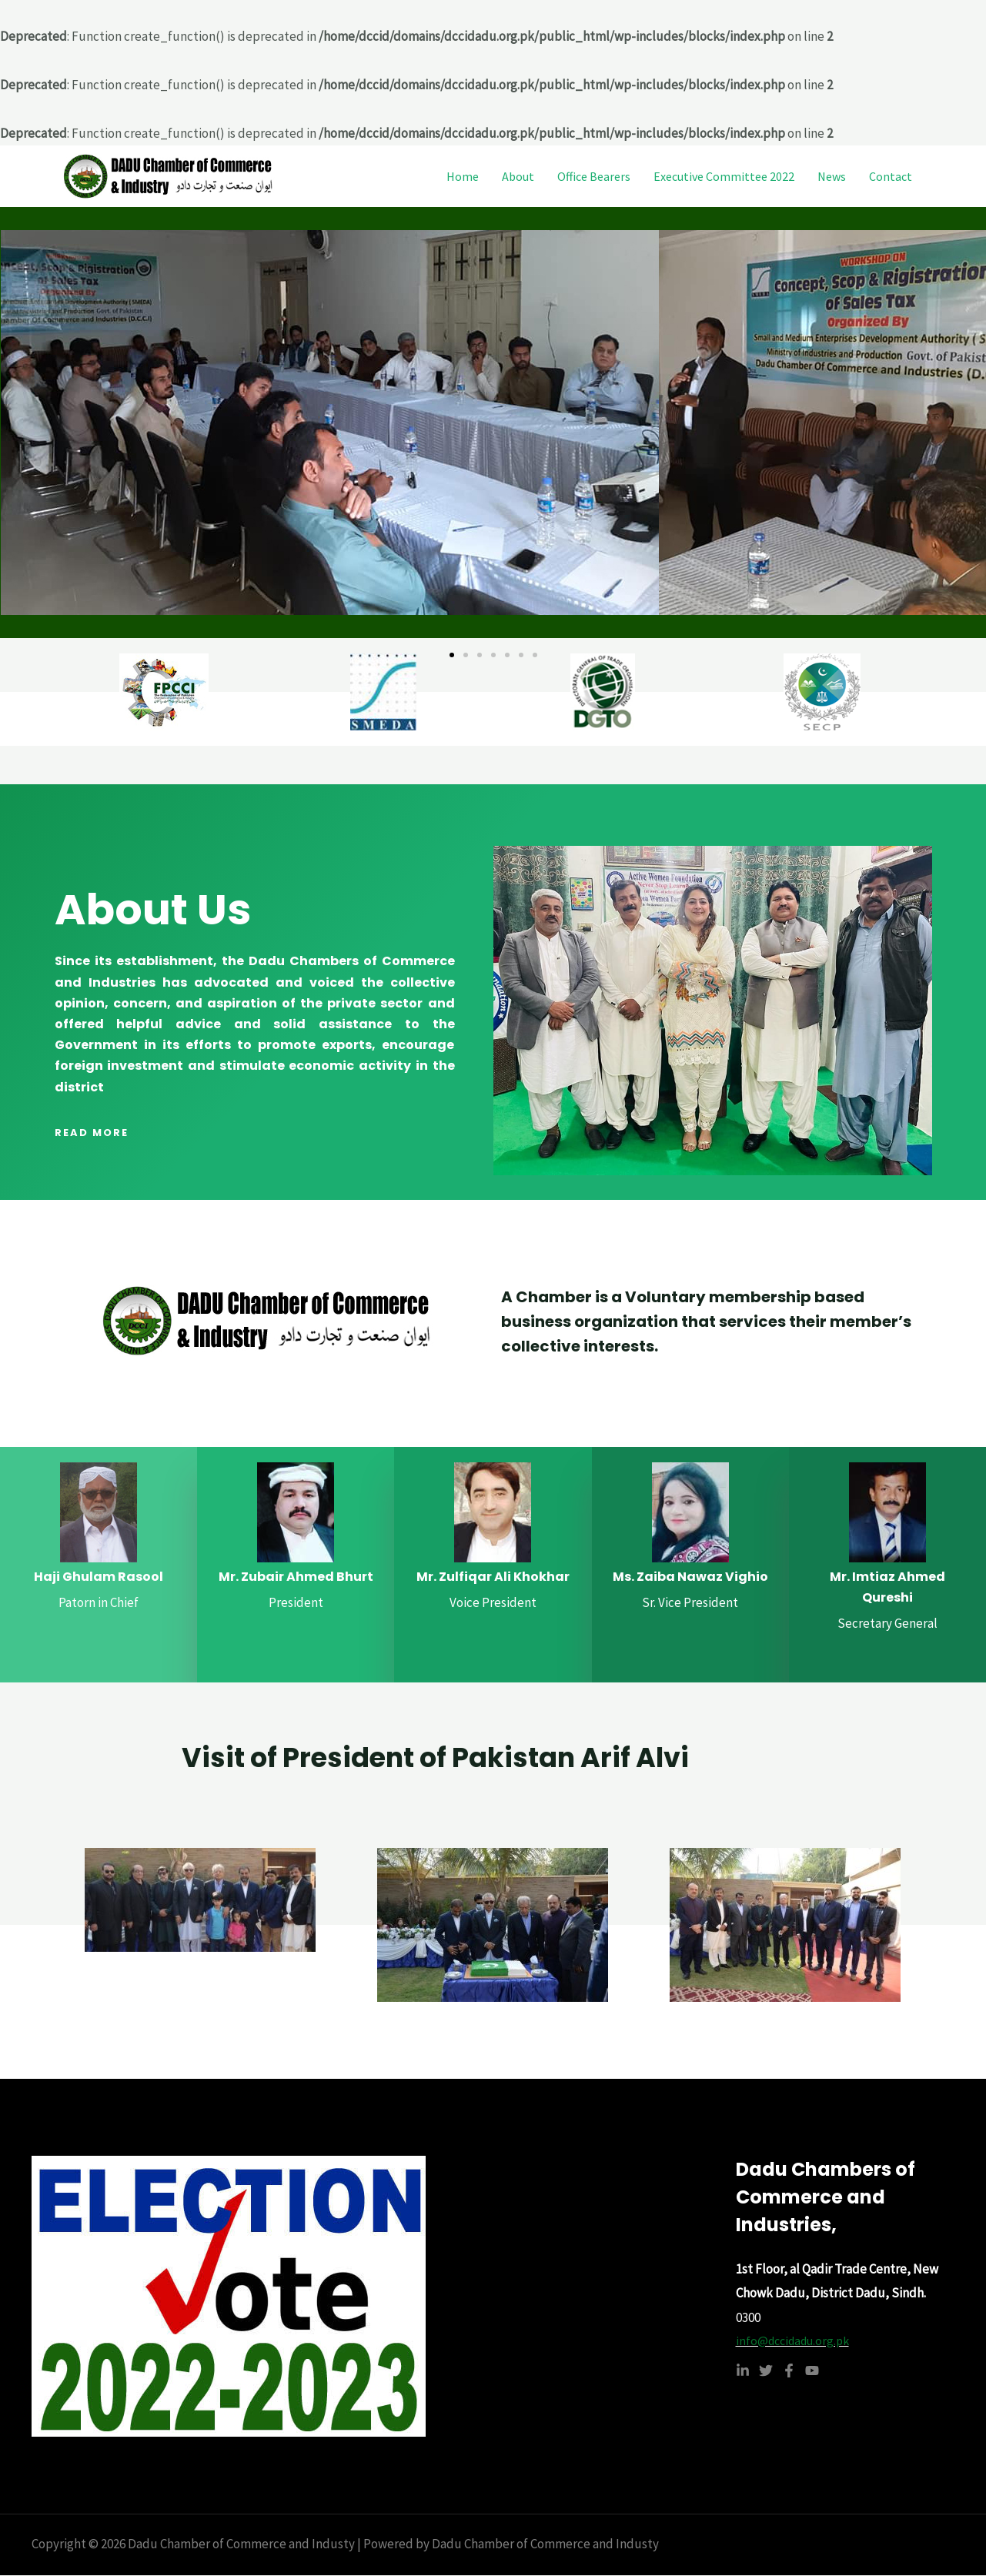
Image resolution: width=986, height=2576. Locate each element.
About (518, 176)
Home (462, 176)
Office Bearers (593, 176)
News (831, 176)
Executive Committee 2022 (723, 176)
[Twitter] (766, 2374)
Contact (890, 176)
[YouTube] (812, 2374)
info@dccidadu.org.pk (797, 2342)
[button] (452, 655)
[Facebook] (789, 2374)
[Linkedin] (743, 2374)
